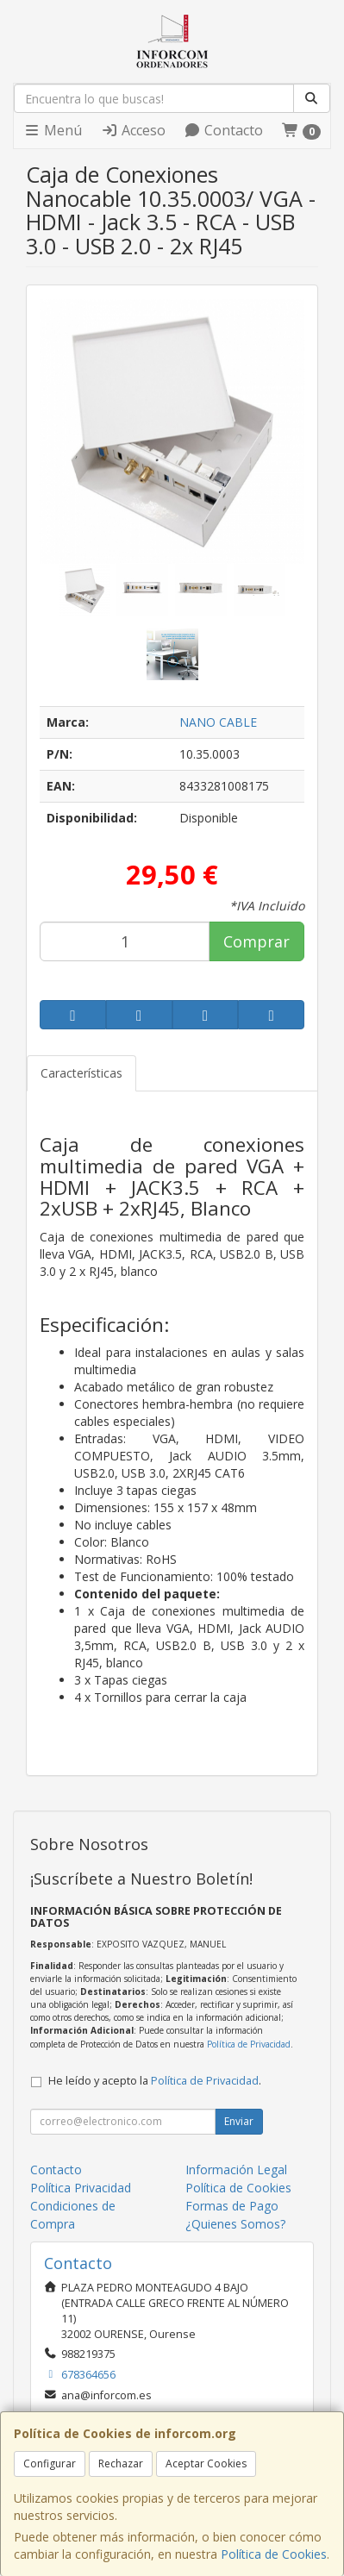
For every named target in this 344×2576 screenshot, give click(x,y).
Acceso (133, 130)
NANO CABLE (218, 722)
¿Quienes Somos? (235, 2224)
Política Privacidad (80, 2187)
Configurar (49, 2463)
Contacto (223, 130)
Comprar (256, 941)
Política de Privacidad (249, 2044)
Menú (52, 130)
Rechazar (120, 2463)
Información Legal (236, 2169)
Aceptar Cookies (206, 2463)
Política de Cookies (274, 2554)
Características (81, 1073)
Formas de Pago (231, 2206)
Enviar (238, 2121)
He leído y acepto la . (154, 2080)
